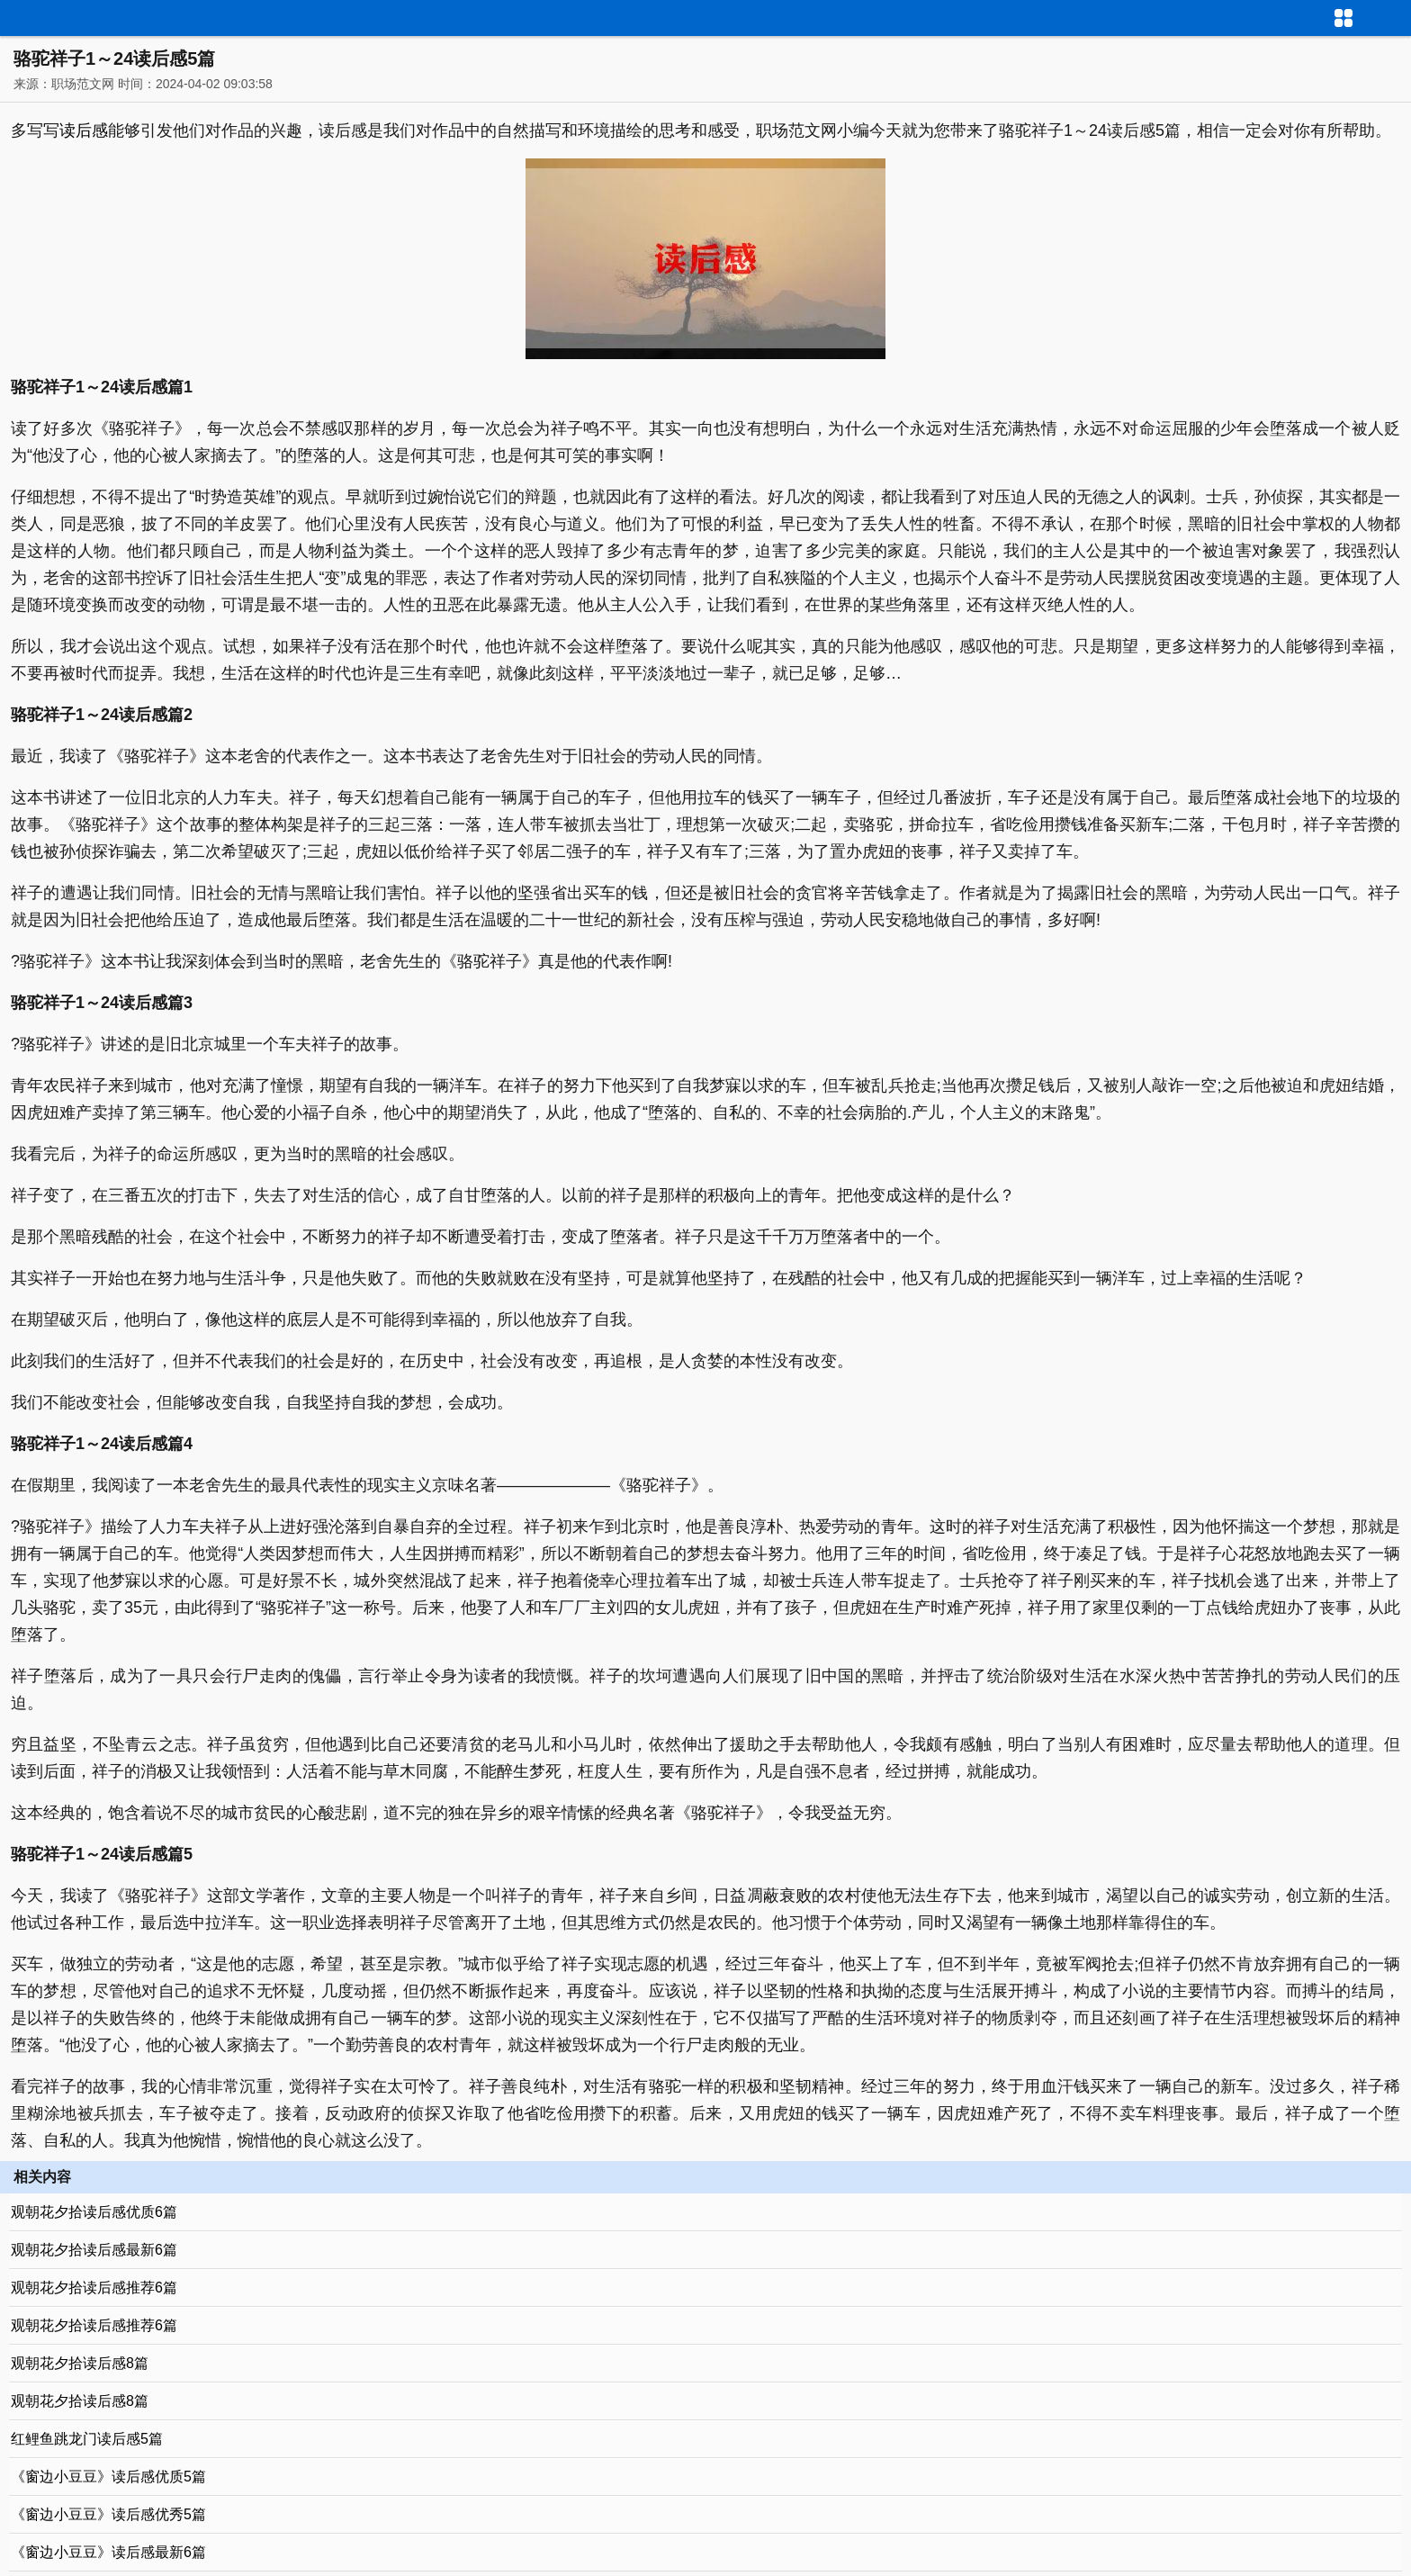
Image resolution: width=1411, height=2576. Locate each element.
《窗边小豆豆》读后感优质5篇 (108, 2476)
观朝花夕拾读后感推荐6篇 (94, 2287)
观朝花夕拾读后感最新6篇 (94, 2249)
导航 (1397, 16)
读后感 (83, 131)
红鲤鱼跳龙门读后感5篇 (87, 2438)
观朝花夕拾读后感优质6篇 (94, 2212)
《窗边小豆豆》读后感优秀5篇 (108, 2514)
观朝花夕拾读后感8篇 (79, 2363)
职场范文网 (82, 84)
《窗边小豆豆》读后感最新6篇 (108, 2552)
